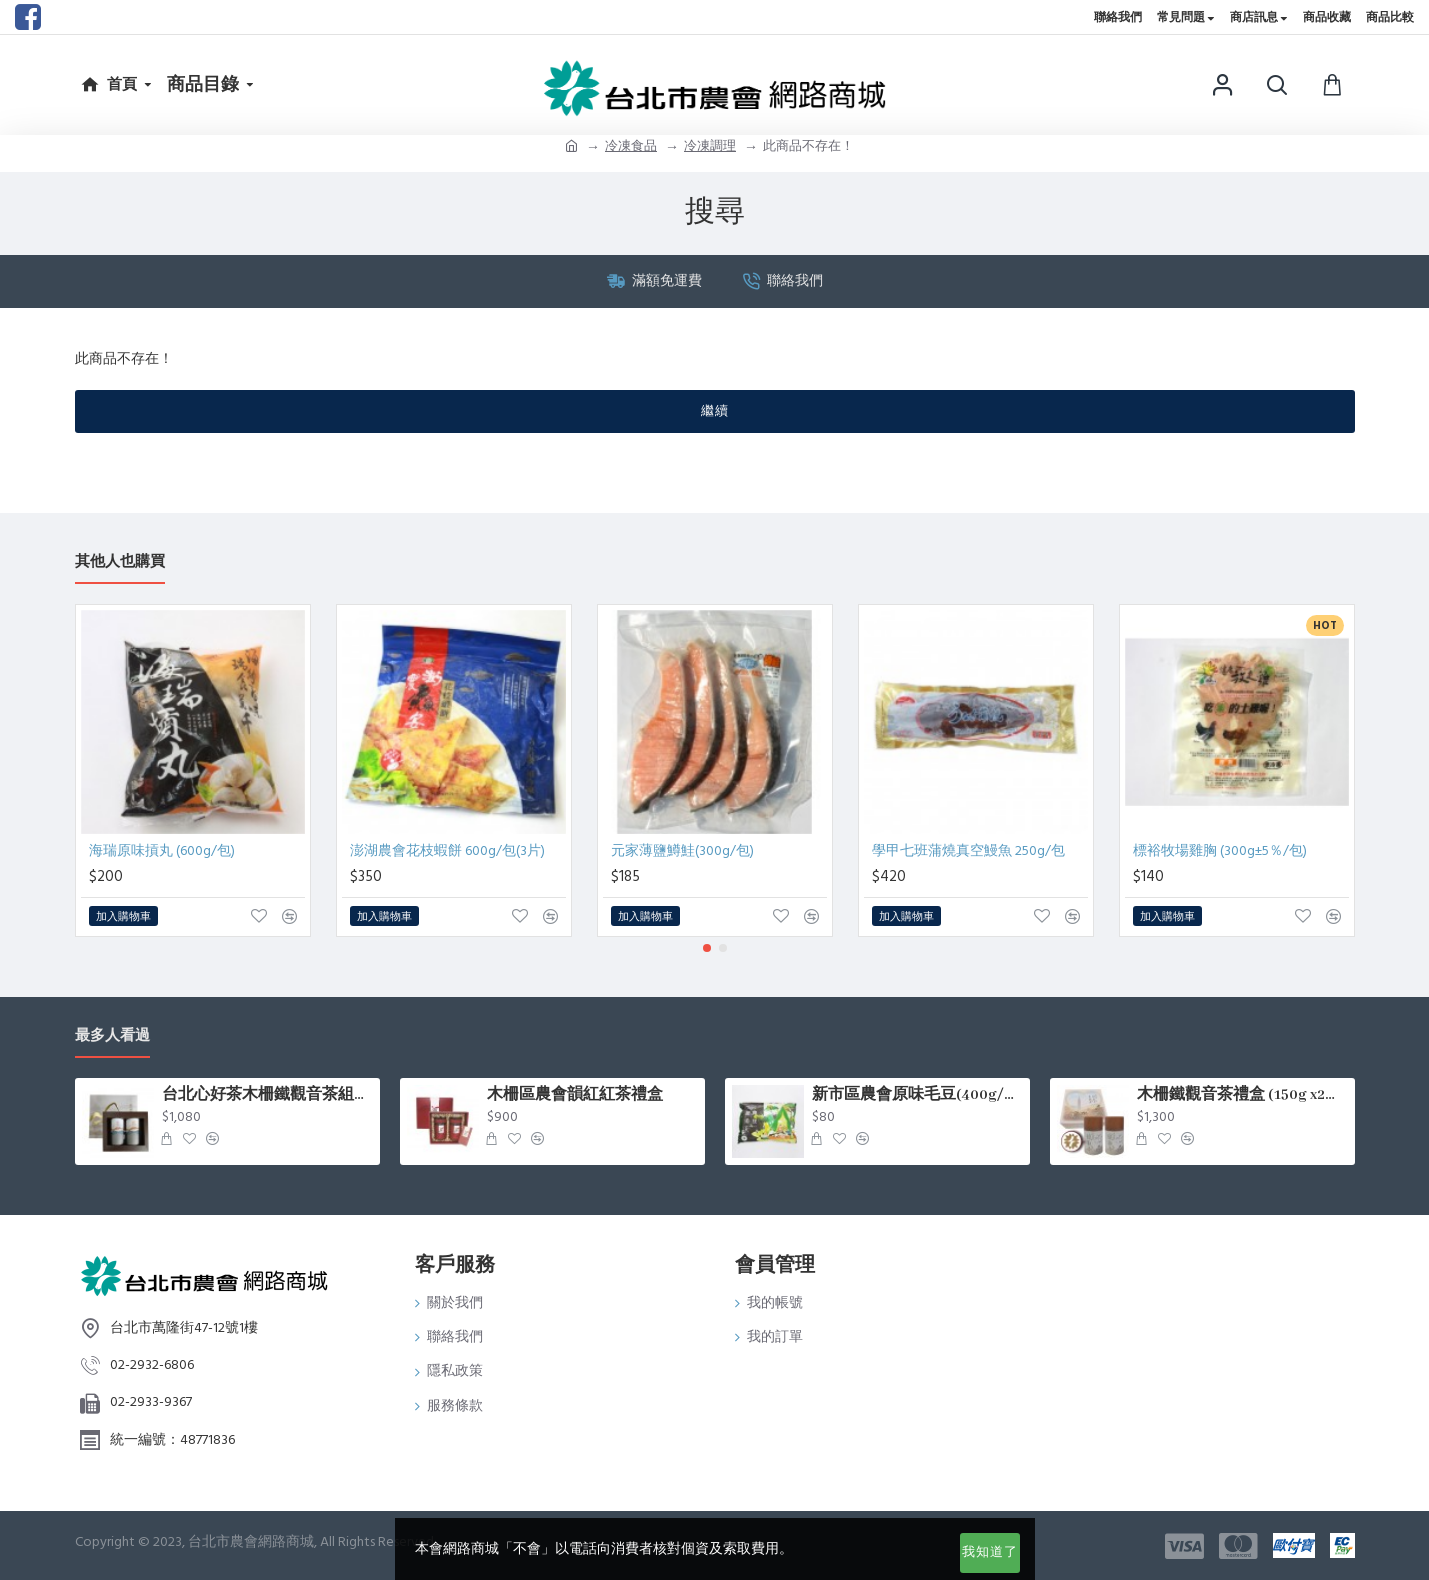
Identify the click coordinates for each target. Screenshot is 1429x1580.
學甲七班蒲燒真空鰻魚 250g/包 (968, 851)
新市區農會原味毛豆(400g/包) (917, 1095)
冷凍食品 (631, 146)
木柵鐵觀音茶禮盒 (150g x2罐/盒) (1242, 1095)
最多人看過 (112, 1036)
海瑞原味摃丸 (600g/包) (162, 851)
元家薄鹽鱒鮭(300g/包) (682, 851)
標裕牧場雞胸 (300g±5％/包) (1220, 851)
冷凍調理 (710, 146)
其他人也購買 (120, 562)
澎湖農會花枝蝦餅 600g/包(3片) (447, 851)
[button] (707, 948)
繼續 (715, 411)
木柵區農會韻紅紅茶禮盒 (575, 1095)
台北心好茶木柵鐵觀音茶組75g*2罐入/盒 (267, 1095)
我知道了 (990, 1552)
